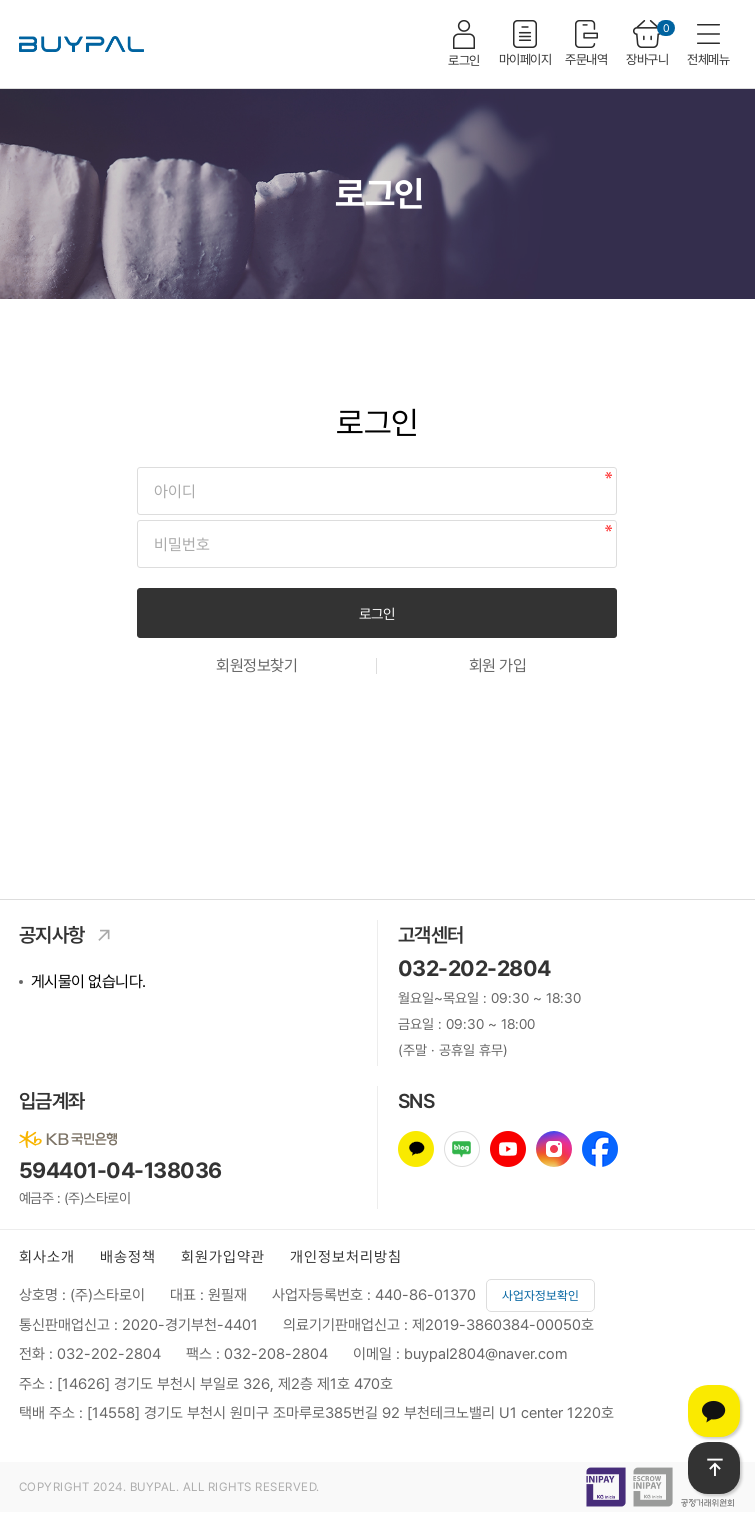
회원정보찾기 (256, 666)
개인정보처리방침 (346, 1257)
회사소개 (47, 1257)
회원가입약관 (223, 1257)
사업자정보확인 (540, 1295)
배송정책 (128, 1257)
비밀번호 (137, 467)
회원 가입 (498, 666)
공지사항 (70, 935)
